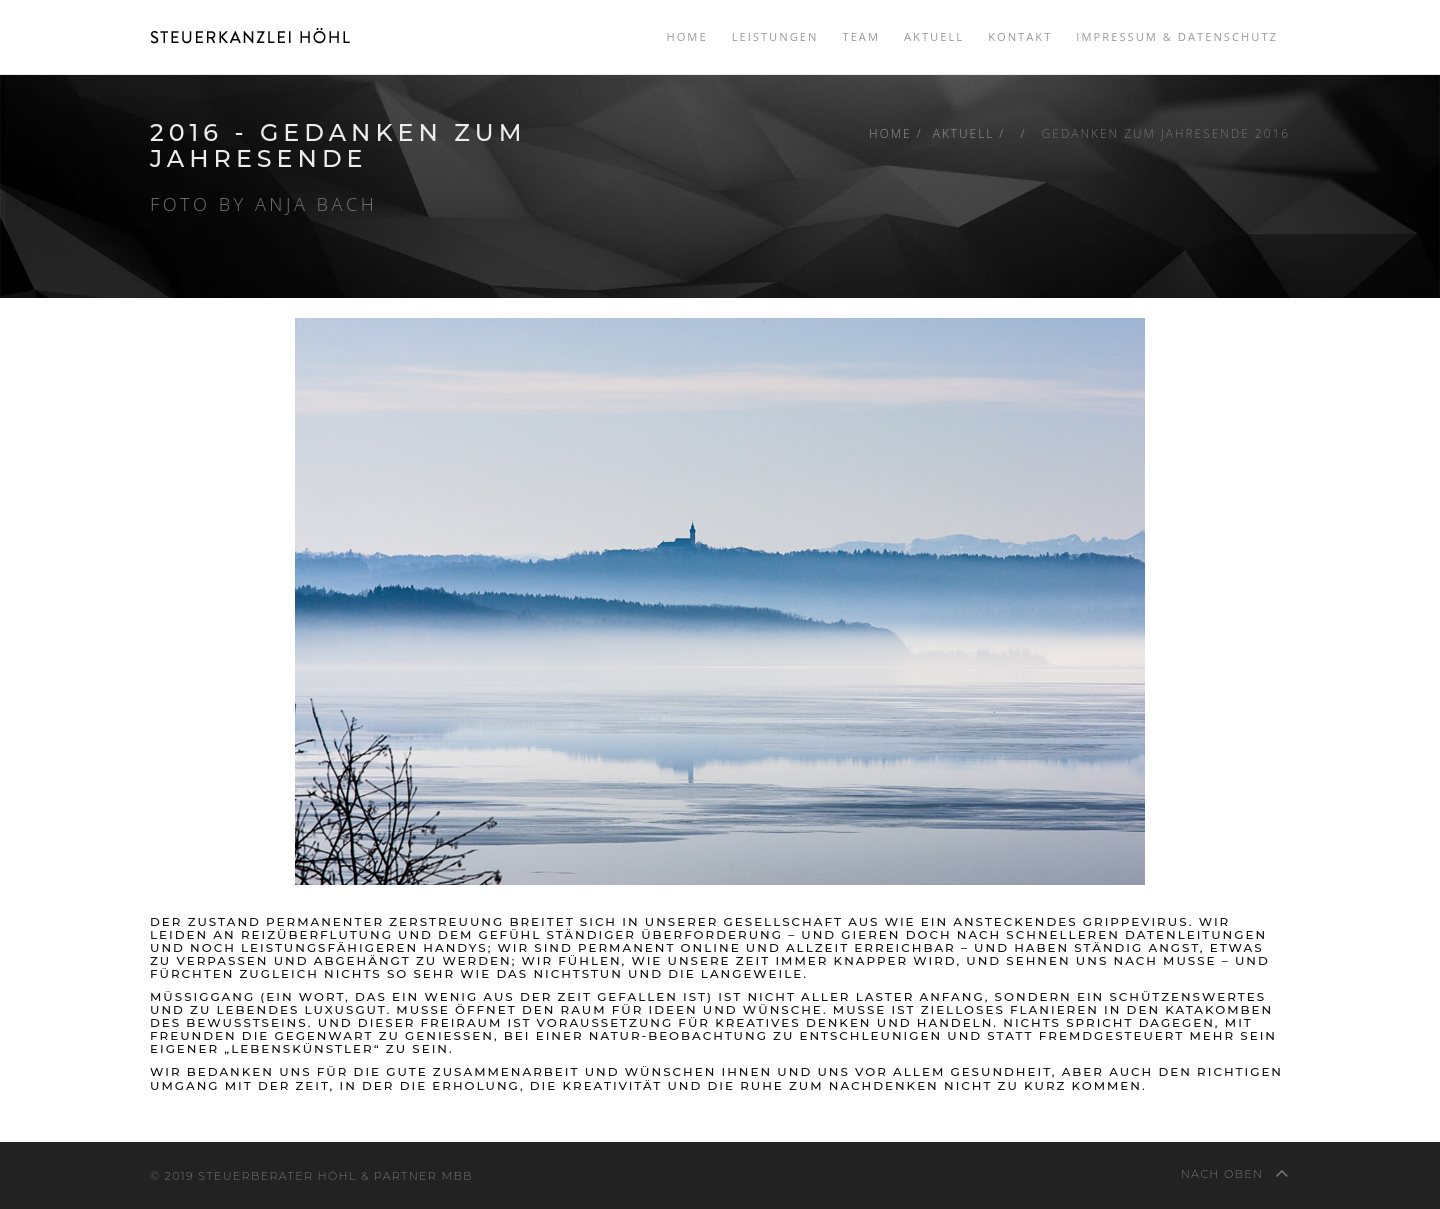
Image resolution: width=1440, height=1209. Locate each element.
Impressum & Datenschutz (1177, 36)
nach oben (1235, 1172)
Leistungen (775, 36)
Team (861, 36)
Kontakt (1020, 36)
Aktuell (934, 36)
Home (686, 36)
